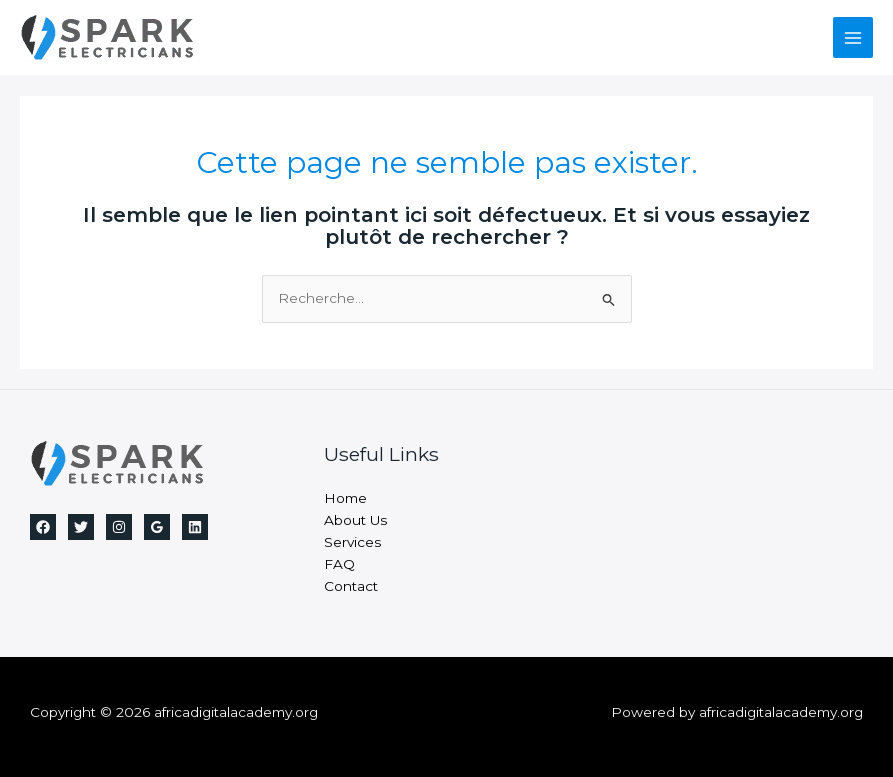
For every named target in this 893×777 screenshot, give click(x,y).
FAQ (339, 564)
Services (352, 542)
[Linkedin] (195, 527)
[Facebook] (43, 527)
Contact (351, 586)
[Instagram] (119, 527)
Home (345, 498)
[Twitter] (81, 527)
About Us (355, 520)
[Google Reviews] (157, 527)
